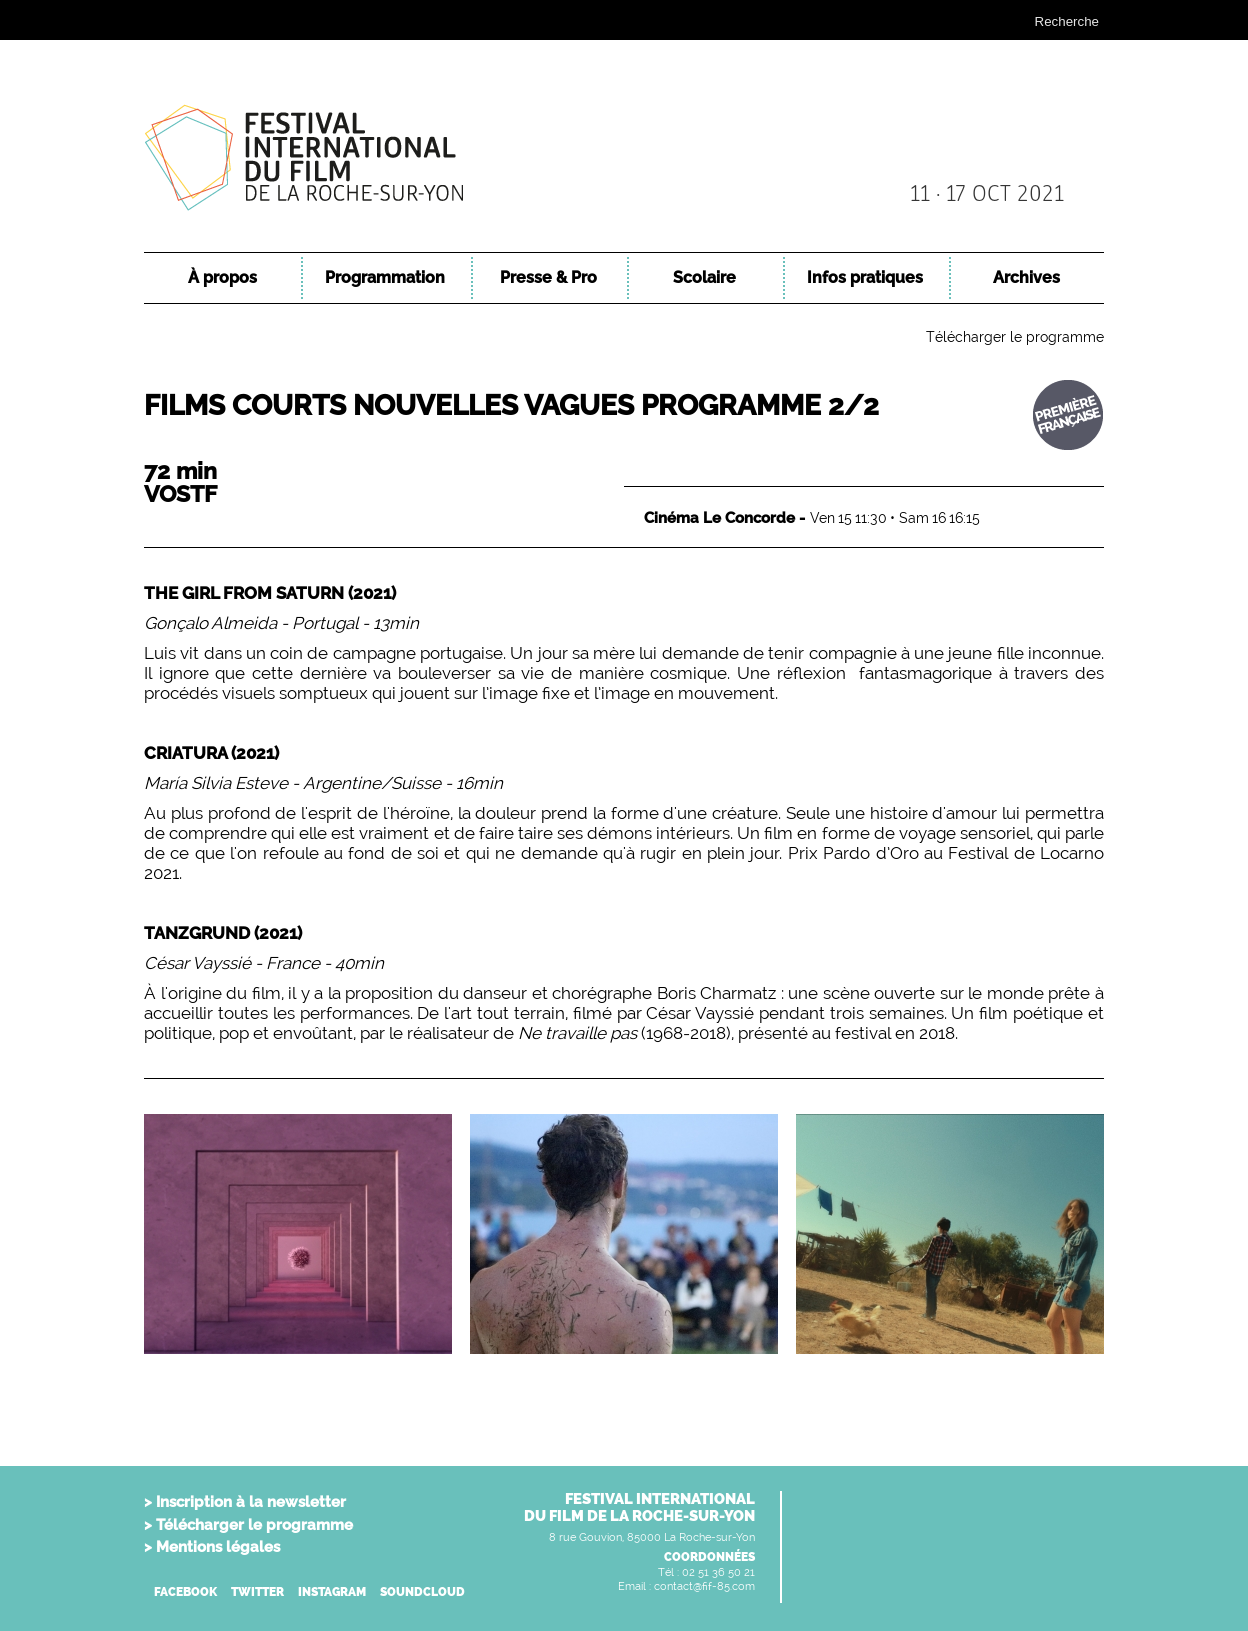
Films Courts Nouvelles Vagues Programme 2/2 (511, 405)
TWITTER (257, 1592)
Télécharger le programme (1015, 337)
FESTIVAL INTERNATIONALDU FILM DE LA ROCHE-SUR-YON (639, 1507)
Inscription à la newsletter (251, 1502)
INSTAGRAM (332, 1592)
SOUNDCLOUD (422, 1592)
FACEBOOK (185, 1592)
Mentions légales (218, 1547)
